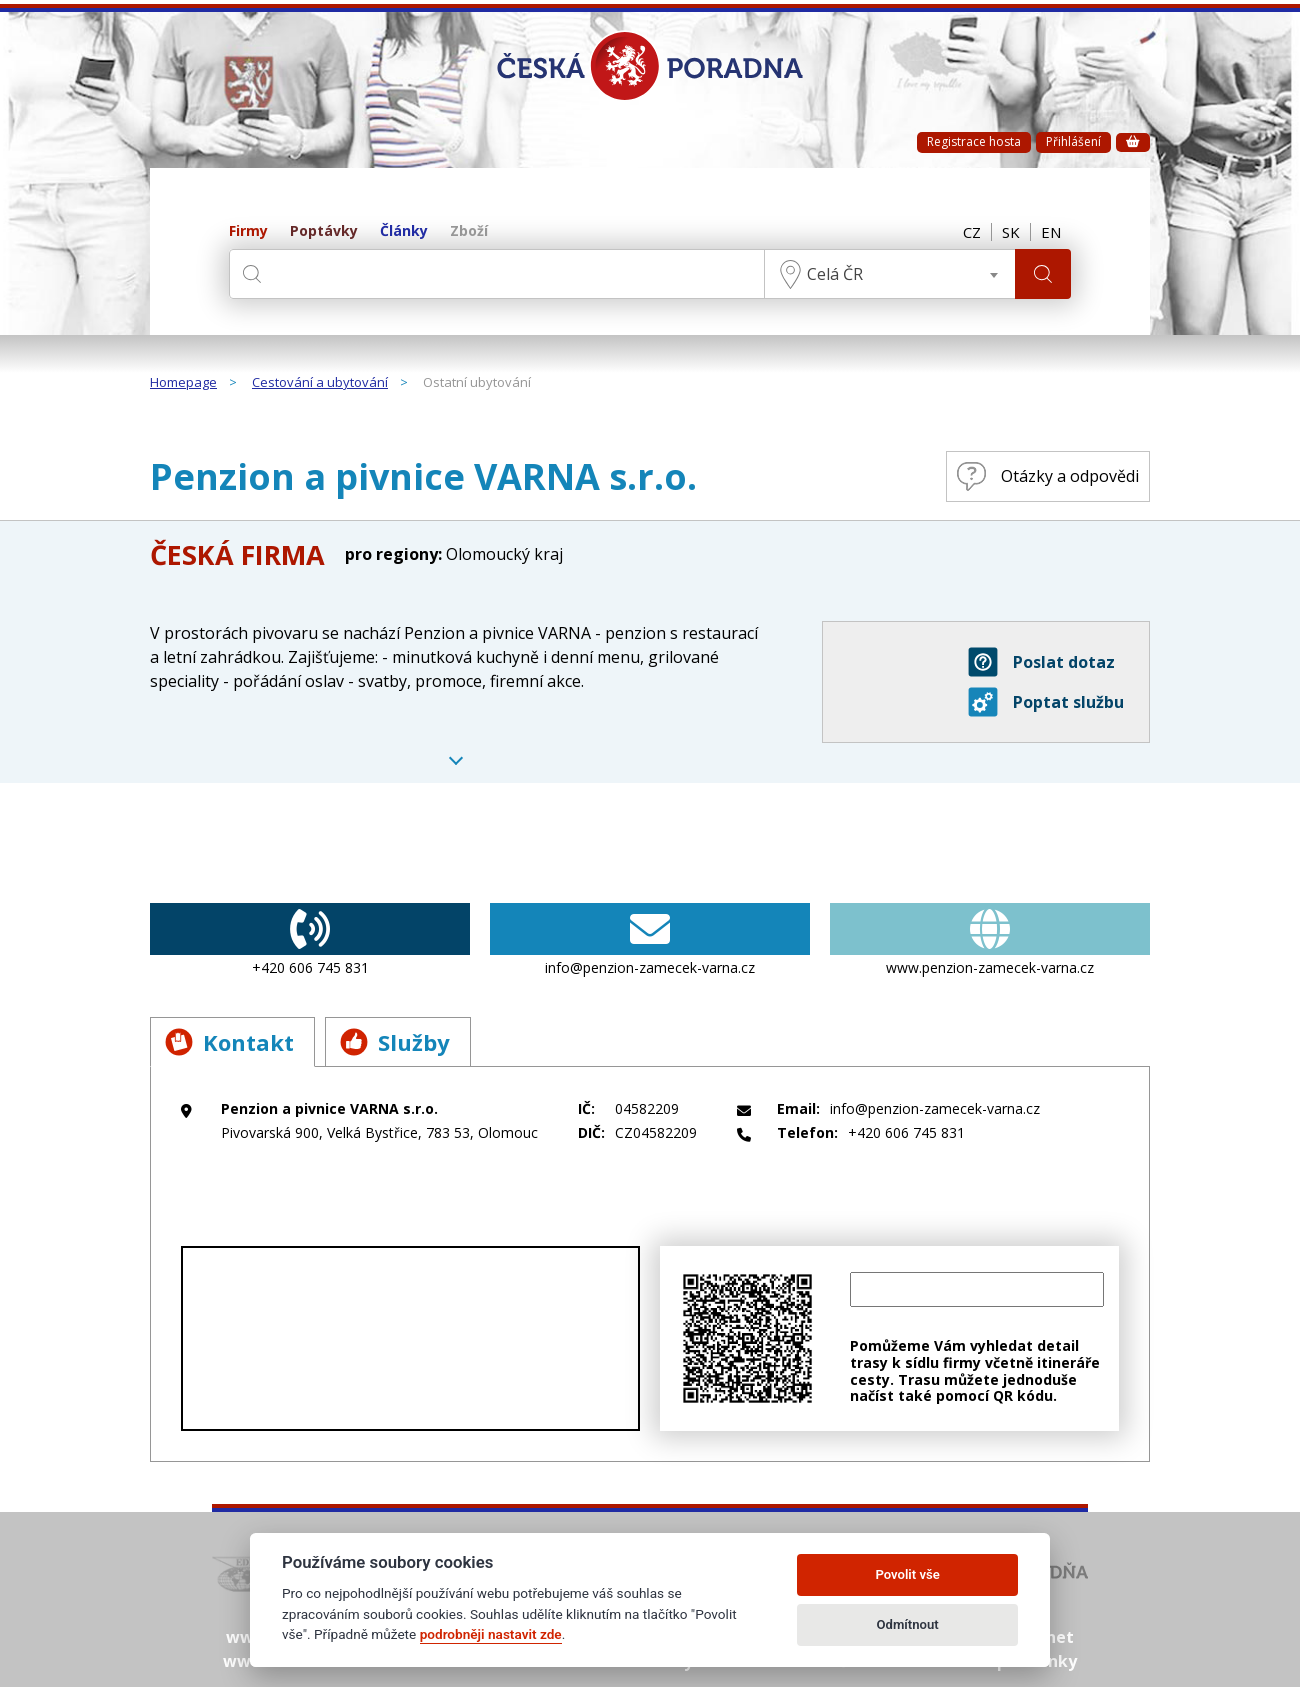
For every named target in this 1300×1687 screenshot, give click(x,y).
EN (1051, 232)
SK (1011, 232)
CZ (972, 232)
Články (404, 231)
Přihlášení (1073, 141)
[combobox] (890, 274)
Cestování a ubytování (320, 383)
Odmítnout (908, 1624)
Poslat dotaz (1041, 662)
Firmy (248, 231)
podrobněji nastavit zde (491, 1634)
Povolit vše (907, 1574)
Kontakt (229, 1042)
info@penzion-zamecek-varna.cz (650, 940)
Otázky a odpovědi (1048, 476)
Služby (395, 1042)
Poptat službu (1046, 702)
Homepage (183, 383)
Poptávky (324, 231)
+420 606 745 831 (310, 940)
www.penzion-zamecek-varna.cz (990, 940)
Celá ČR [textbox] (835, 274)
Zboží (469, 231)
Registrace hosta (974, 141)
